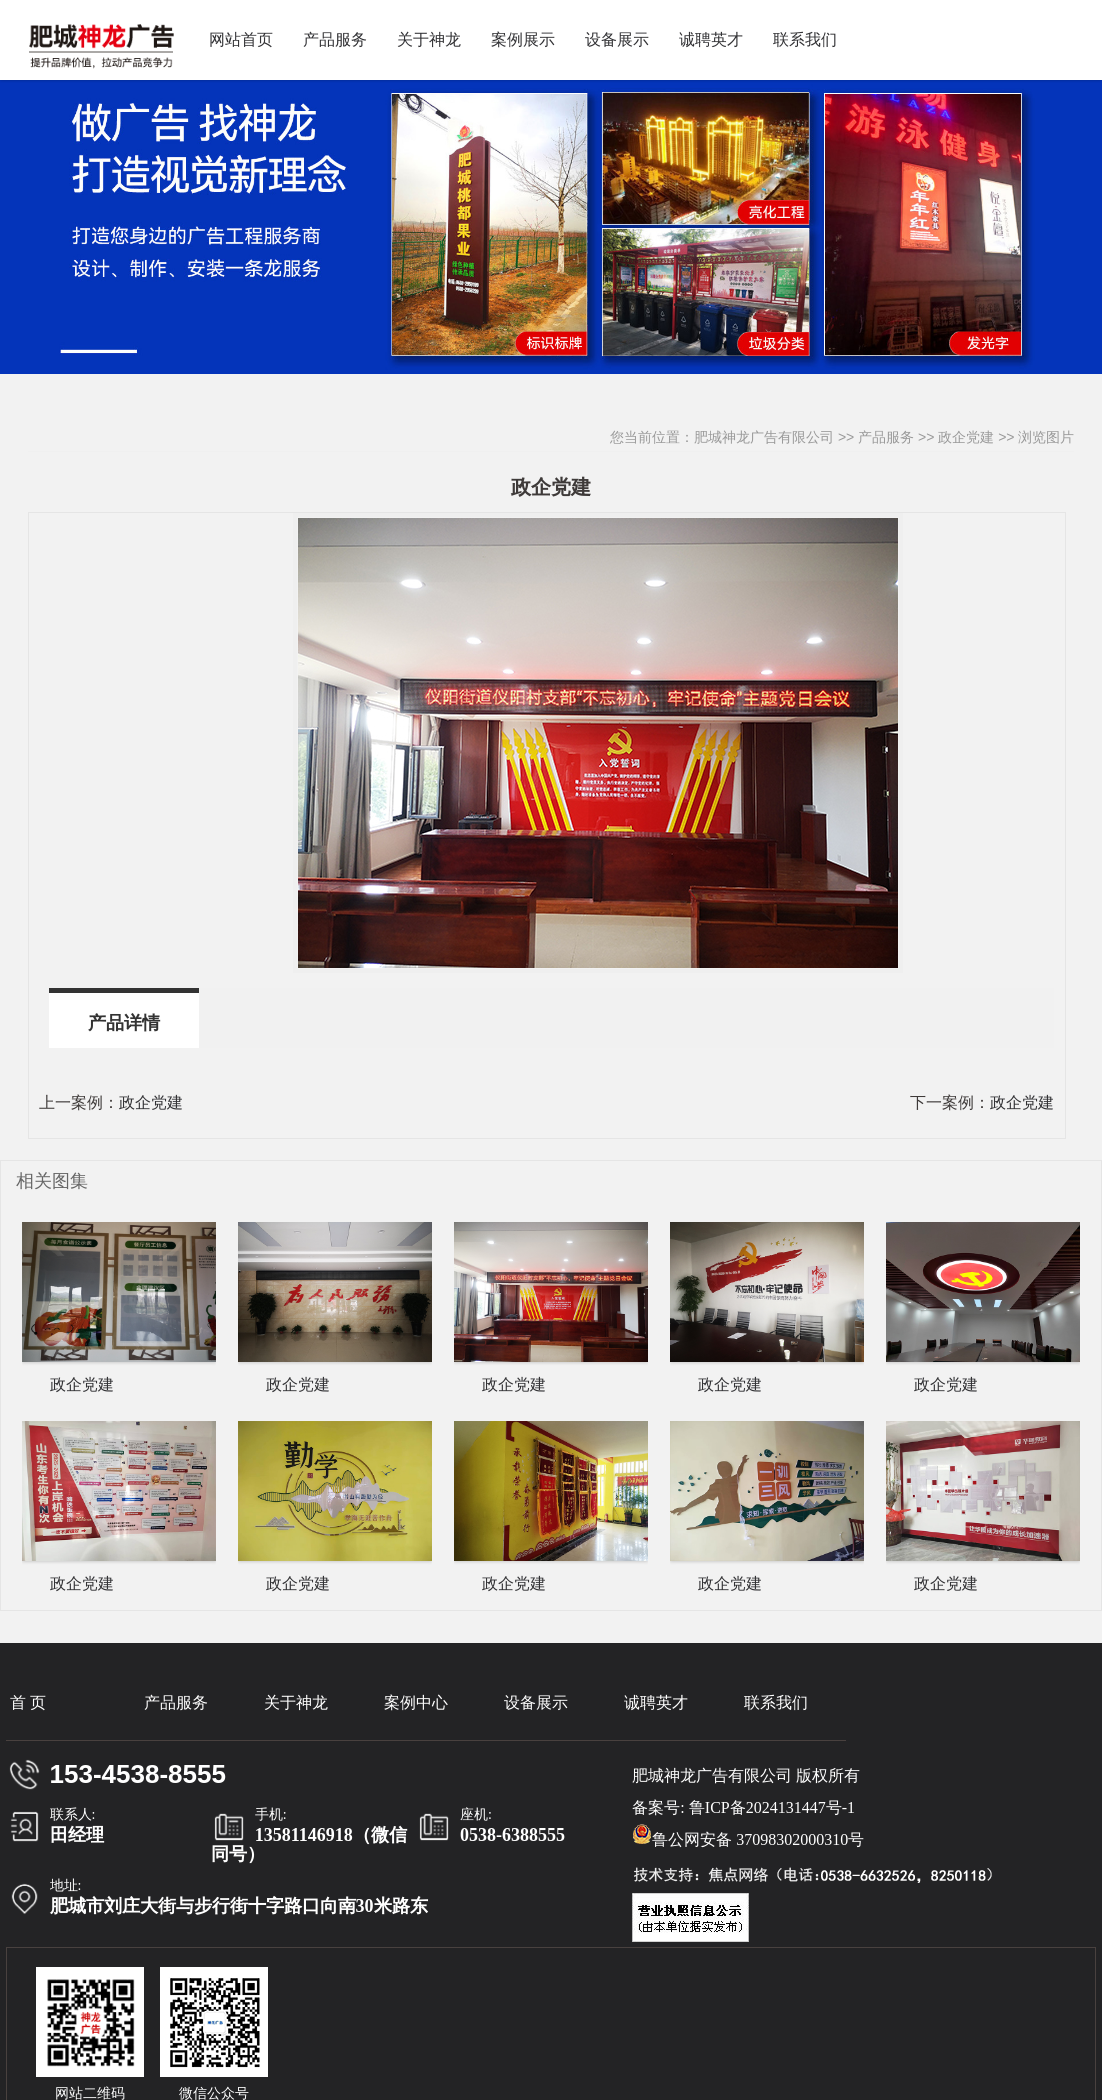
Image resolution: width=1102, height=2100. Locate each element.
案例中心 (416, 1702)
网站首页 (241, 39)
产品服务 (335, 39)
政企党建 (966, 437)
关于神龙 (429, 39)
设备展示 (617, 39)
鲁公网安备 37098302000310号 (748, 1836)
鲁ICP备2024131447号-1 (772, 1807)
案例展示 (523, 39)
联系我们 (805, 39)
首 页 (28, 1702)
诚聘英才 (711, 39)
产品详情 (124, 1023)
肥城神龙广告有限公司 (764, 437)
